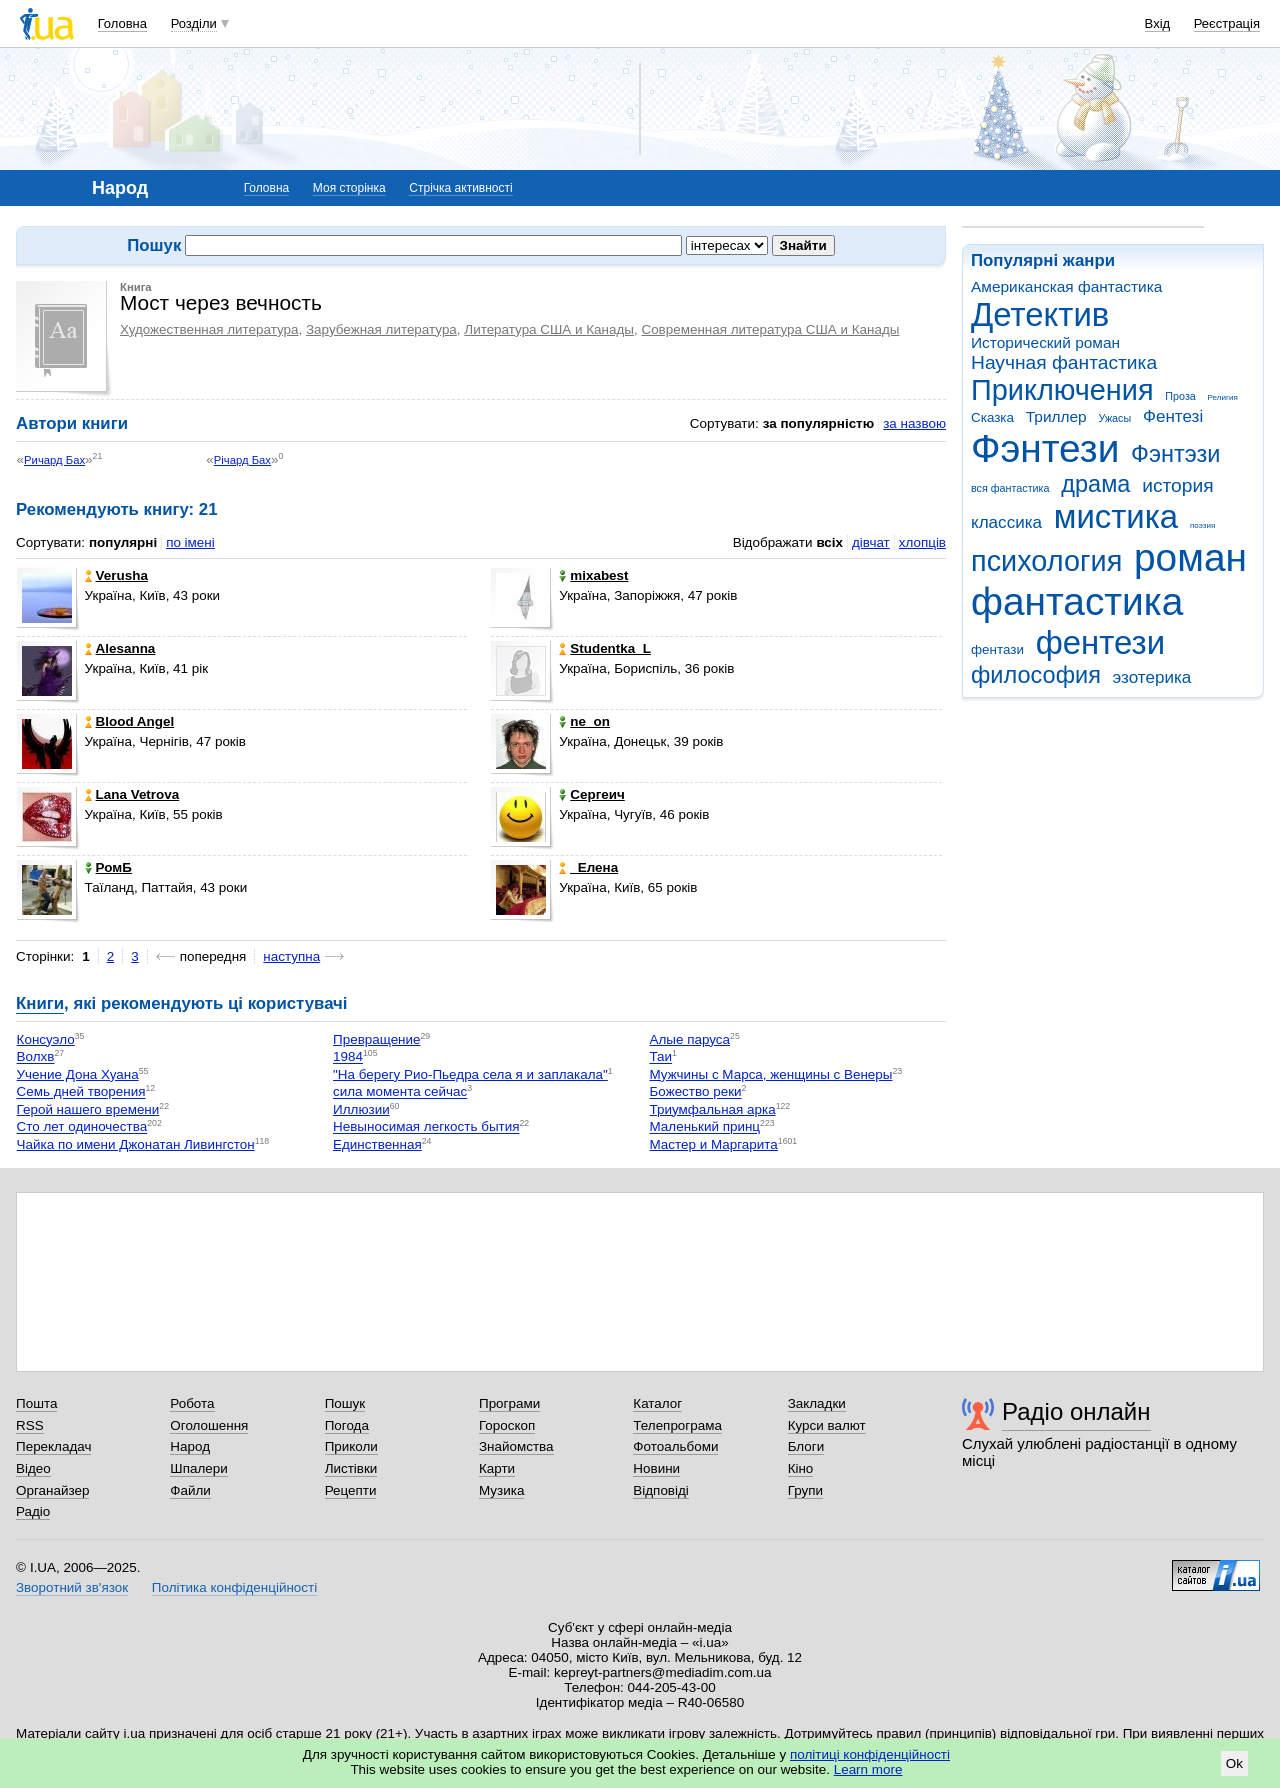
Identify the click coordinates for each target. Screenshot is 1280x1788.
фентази (997, 649)
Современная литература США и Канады (770, 329)
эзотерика (1152, 677)
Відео (33, 1468)
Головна (122, 23)
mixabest (593, 575)
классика (1006, 522)
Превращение (376, 1039)
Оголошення (209, 1425)
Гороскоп (507, 1425)
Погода (347, 1425)
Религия (1223, 397)
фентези (1100, 642)
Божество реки (696, 1092)
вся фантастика (1010, 488)
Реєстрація (1227, 23)
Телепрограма (677, 1425)
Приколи (351, 1446)
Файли (190, 1490)
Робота (192, 1403)
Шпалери (198, 1468)
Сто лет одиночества (82, 1127)
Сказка (992, 417)
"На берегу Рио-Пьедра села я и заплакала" (470, 1074)
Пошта (36, 1403)
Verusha (116, 575)
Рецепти (351, 1490)
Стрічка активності (460, 188)
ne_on (584, 721)
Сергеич (592, 794)
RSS (30, 1425)
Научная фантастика (1064, 362)
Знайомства (516, 1446)
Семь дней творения (81, 1092)
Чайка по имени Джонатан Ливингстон (136, 1144)
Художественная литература (209, 329)
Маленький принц (705, 1127)
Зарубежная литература (381, 329)
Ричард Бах (54, 460)
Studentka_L (605, 648)
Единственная (377, 1144)
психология (1046, 561)
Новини (656, 1468)
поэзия (1202, 525)
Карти (497, 1468)
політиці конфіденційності (870, 1754)
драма (1095, 484)
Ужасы (1114, 418)
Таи (661, 1057)
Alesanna (120, 648)
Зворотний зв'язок (72, 1587)
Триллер (1056, 416)
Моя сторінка (349, 188)
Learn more (868, 1769)
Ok (1234, 1763)
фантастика (1077, 601)
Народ (190, 1446)
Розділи (194, 23)
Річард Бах (242, 460)
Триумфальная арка (713, 1109)
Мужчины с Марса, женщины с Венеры (771, 1074)
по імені (190, 542)
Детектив (1040, 314)
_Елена (588, 867)
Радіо (33, 1511)
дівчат (871, 542)
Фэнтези (1045, 448)
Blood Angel (130, 721)
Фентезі (1173, 416)
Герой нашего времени (88, 1109)
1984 (348, 1057)
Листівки (351, 1468)
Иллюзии (361, 1109)
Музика (501, 1490)
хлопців (922, 542)
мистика (1116, 516)
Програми (509, 1403)
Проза (1180, 396)
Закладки (817, 1403)
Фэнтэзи (1175, 454)
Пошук (345, 1403)
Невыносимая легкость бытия (426, 1127)
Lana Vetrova (132, 794)
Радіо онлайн (1076, 1411)
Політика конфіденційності (234, 1587)
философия (1036, 675)
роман (1190, 557)
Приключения (1062, 390)
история (1177, 485)
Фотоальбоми (675, 1446)
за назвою (914, 423)
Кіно (801, 1468)
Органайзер (52, 1490)
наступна (291, 956)
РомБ (108, 867)
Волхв (36, 1057)
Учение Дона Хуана (78, 1074)
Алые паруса (690, 1039)
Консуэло (46, 1039)
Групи (805, 1490)
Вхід (1158, 23)
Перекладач (53, 1446)
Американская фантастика (1066, 286)
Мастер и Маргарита (714, 1144)
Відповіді (661, 1490)
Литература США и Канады (549, 329)
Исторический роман (1045, 342)
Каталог (657, 1403)
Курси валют (827, 1425)
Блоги (806, 1446)
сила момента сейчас (400, 1092)
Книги (40, 1003)
